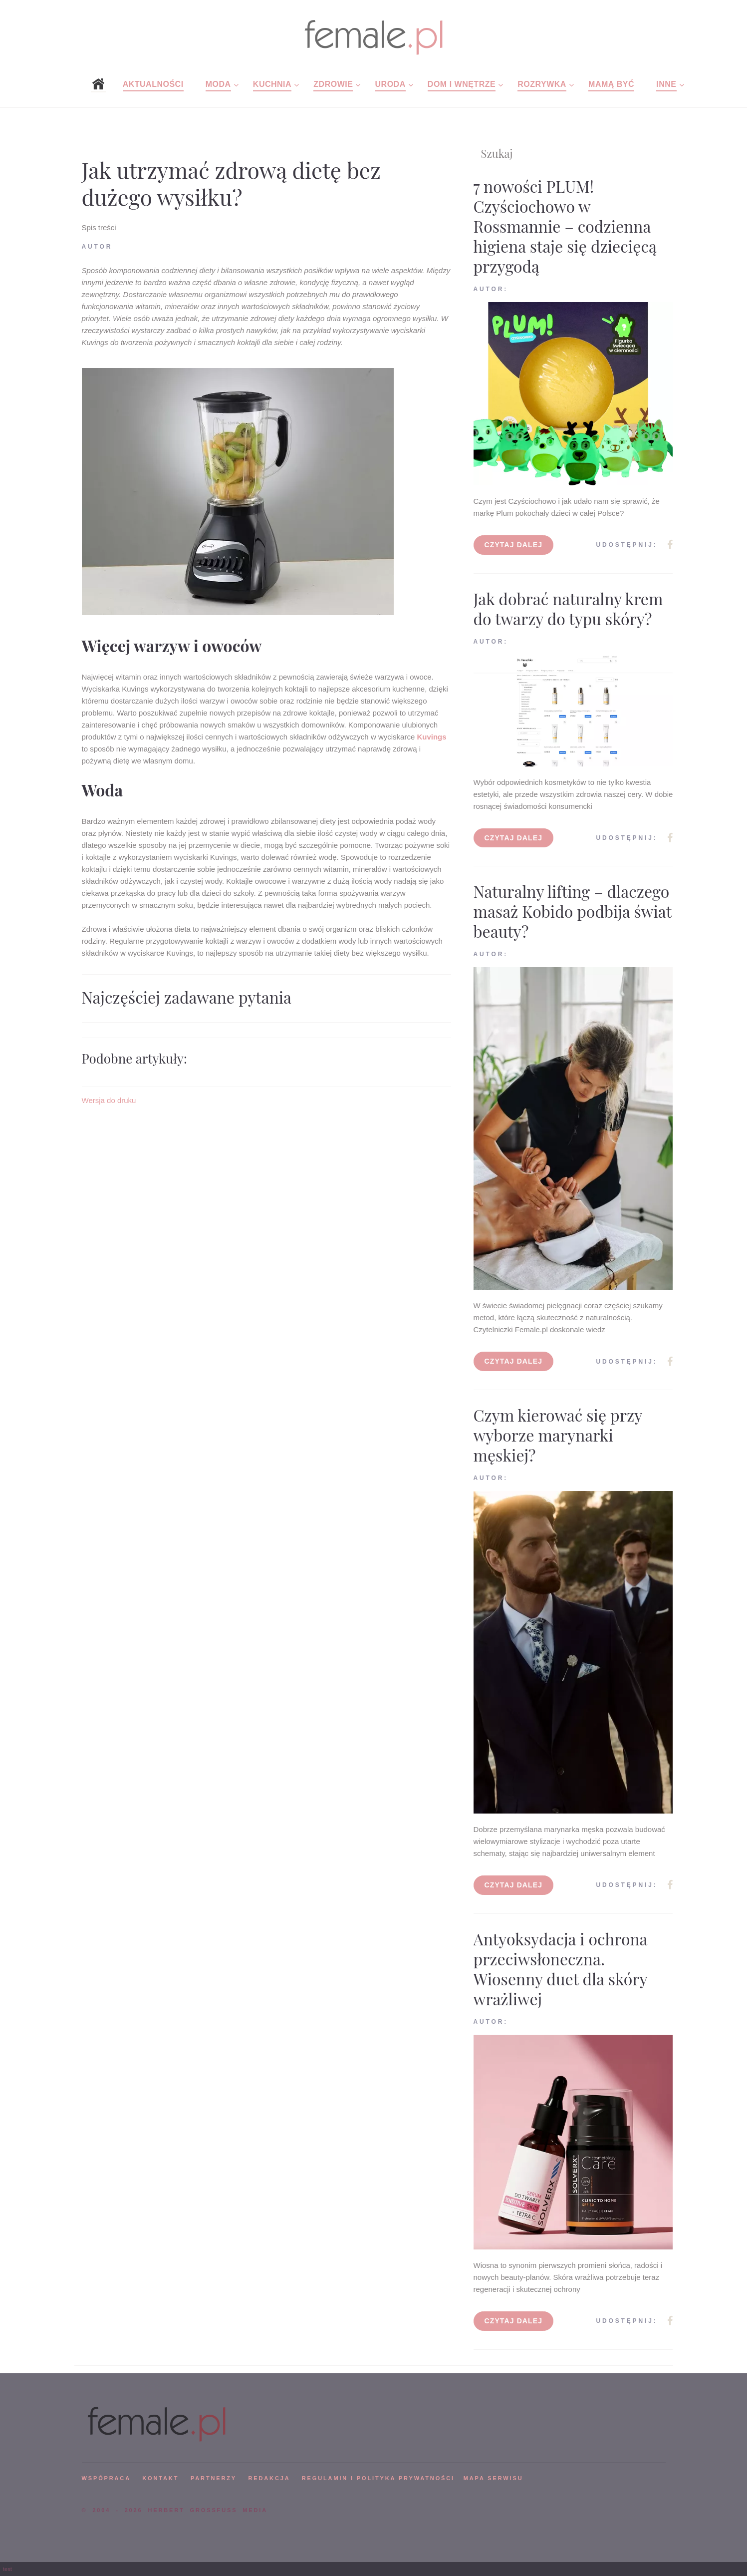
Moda (218, 84)
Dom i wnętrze (462, 84)
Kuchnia (272, 84)
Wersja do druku (109, 1100)
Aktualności (153, 84)
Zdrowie (333, 84)
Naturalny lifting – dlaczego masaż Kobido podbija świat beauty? (573, 911)
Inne (666, 84)
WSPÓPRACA (106, 2478)
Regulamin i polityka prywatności (378, 2478)
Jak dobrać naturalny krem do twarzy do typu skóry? (568, 608)
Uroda (390, 84)
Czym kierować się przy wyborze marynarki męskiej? (558, 1435)
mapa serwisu (493, 2478)
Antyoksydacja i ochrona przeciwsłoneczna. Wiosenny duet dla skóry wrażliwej (561, 1968)
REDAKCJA (269, 2478)
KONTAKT (160, 2478)
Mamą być (611, 84)
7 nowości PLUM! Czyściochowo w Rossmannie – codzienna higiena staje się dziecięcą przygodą (565, 226)
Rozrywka (541, 84)
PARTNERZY (214, 2478)
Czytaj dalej (514, 545)
